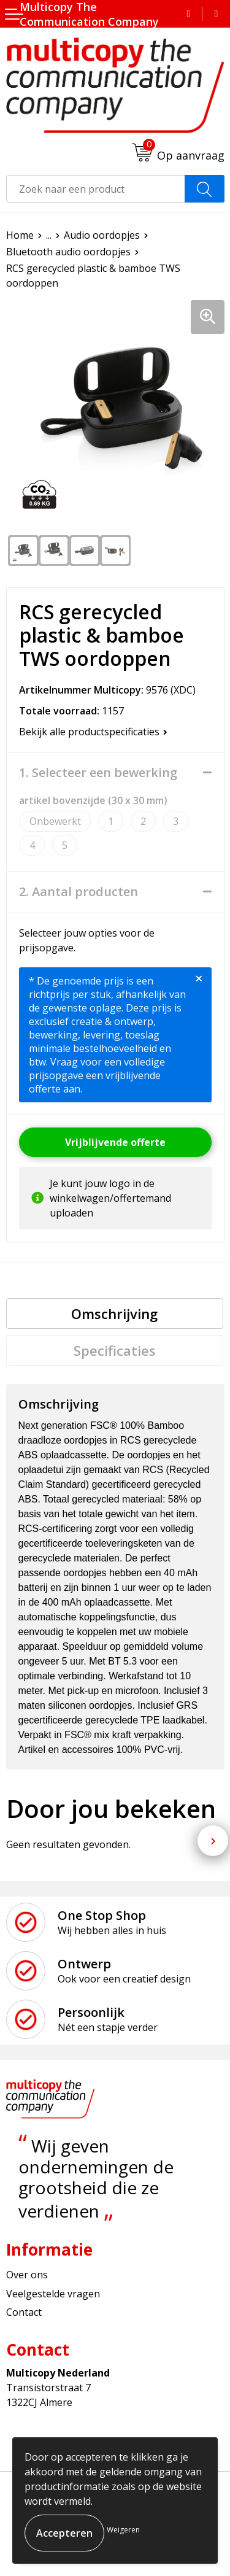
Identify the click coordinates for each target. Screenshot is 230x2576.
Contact (24, 2312)
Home (20, 235)
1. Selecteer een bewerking (98, 773)
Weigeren (123, 2529)
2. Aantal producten (78, 892)
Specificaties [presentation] (115, 1350)
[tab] (114, 1313)
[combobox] (95, 189)
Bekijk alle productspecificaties (93, 731)
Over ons (27, 2274)
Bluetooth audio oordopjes (68, 251)
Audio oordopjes (102, 235)
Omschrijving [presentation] (114, 1313)
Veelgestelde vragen (53, 2293)
